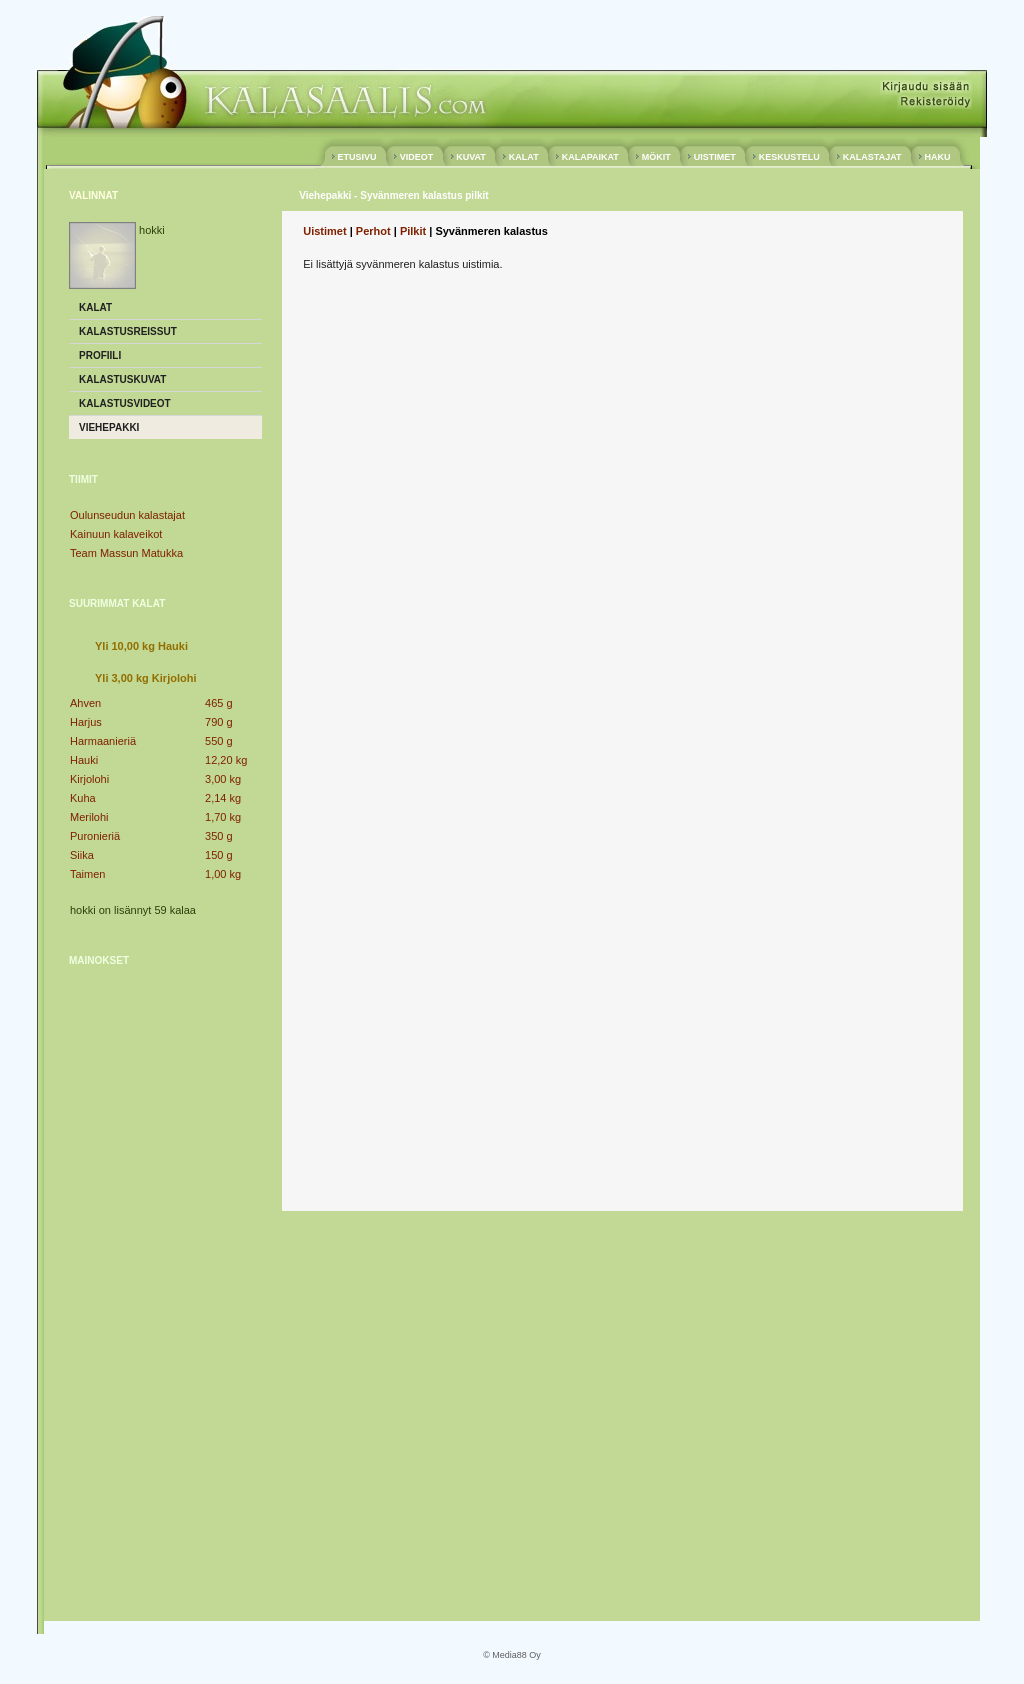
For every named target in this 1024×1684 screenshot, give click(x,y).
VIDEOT (416, 157)
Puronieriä (95, 836)
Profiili (100, 355)
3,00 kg (223, 779)
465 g (219, 703)
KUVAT (471, 157)
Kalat (95, 307)
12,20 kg (226, 760)
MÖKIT (656, 157)
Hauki (84, 760)
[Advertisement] (149, 1287)
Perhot (373, 231)
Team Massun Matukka (126, 553)
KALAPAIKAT (590, 157)
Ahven (85, 703)
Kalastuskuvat (122, 379)
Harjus (86, 722)
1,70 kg (223, 817)
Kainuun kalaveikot (116, 534)
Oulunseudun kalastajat (127, 515)
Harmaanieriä (103, 741)
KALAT (523, 157)
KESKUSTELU (789, 157)
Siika (82, 855)
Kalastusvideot (125, 403)
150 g (219, 855)
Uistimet (324, 231)
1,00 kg (223, 874)
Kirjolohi (89, 779)
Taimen (87, 874)
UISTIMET (714, 157)
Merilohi (89, 817)
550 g (219, 741)
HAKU (937, 157)
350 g (219, 836)
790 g (219, 722)
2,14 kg (223, 798)
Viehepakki (109, 427)
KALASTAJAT (872, 157)
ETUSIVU (357, 157)
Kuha (83, 798)
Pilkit (413, 231)
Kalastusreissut (128, 331)
